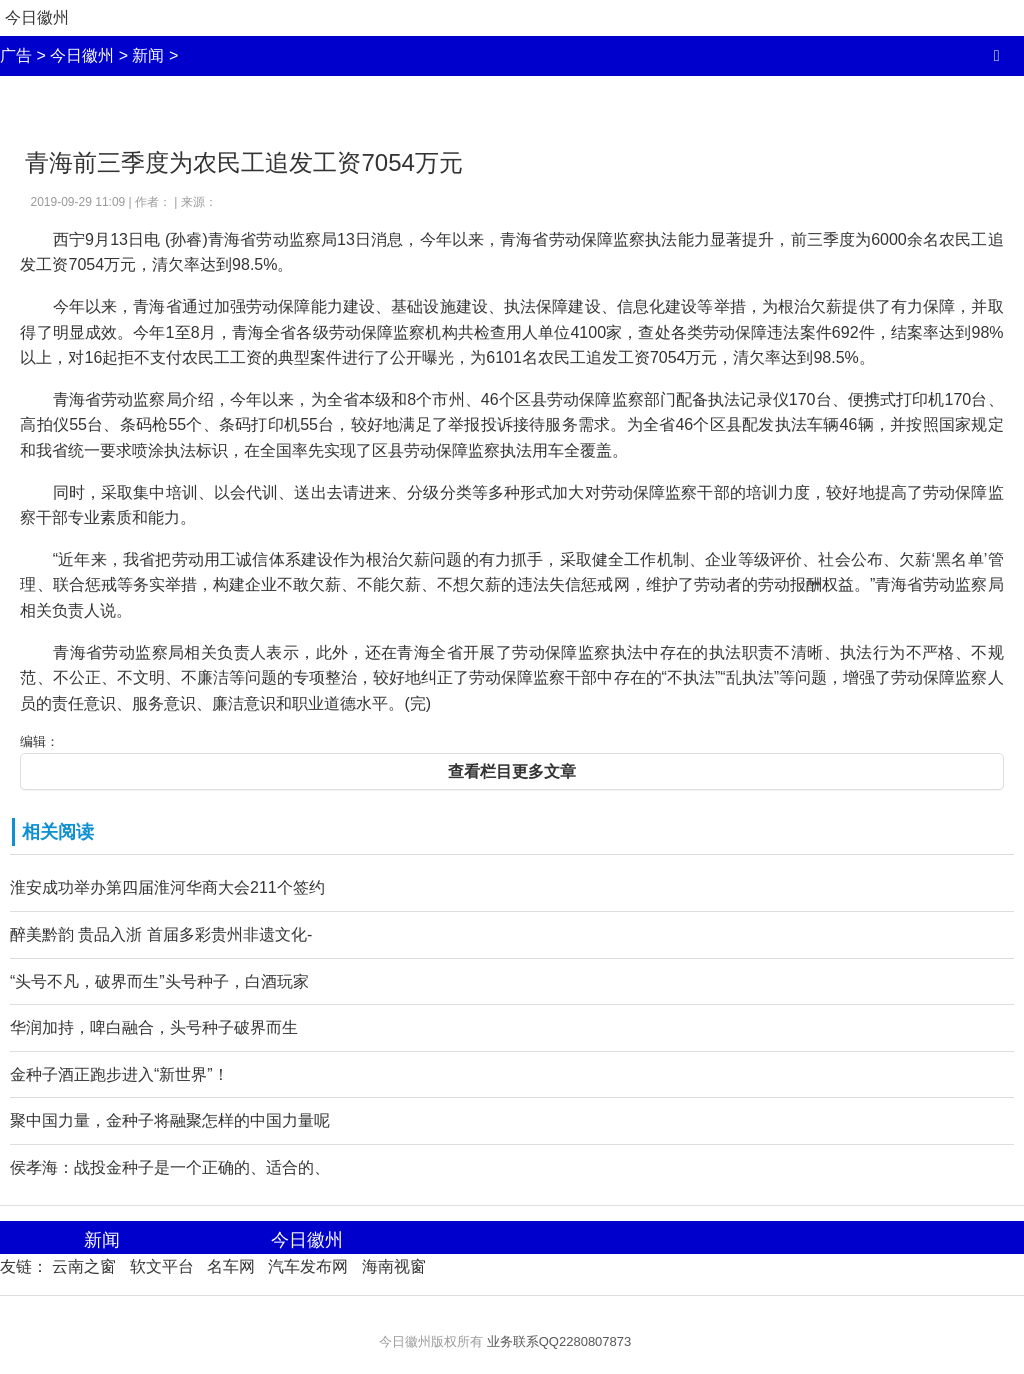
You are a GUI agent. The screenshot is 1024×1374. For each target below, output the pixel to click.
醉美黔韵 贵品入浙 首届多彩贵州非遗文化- (161, 934)
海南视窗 (394, 1266)
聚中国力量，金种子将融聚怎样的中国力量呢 (170, 1120)
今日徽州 (37, 17)
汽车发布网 (308, 1266)
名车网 (231, 1266)
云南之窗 (84, 1266)
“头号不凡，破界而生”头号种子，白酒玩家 (159, 981)
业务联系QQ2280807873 (559, 1341)
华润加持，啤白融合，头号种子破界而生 (154, 1027)
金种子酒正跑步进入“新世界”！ (119, 1074)
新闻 (148, 55)
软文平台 (162, 1266)
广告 (16, 55)
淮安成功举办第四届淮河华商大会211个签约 (167, 887)
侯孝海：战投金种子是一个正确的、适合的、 (170, 1167)
